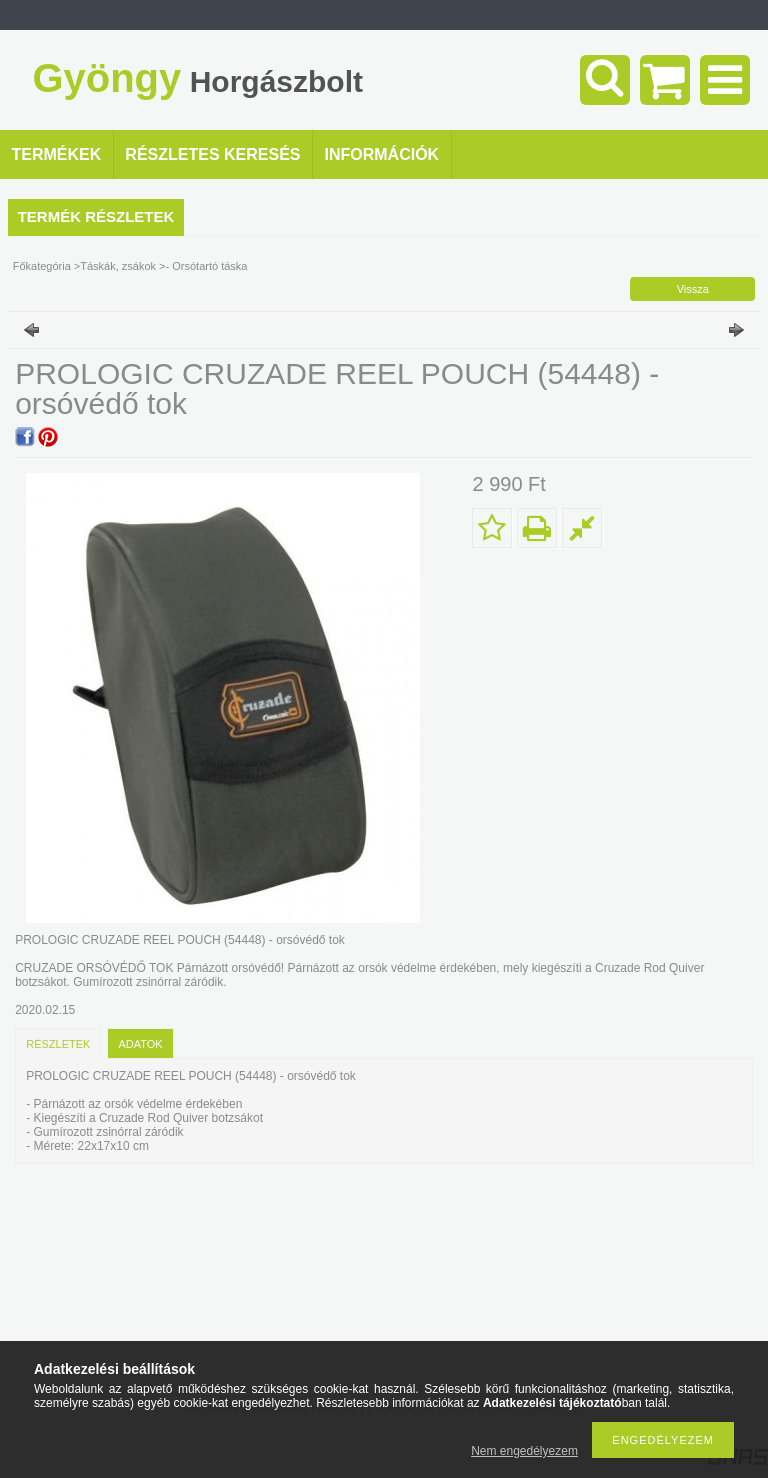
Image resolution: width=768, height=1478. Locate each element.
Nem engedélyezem (524, 1451)
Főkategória (42, 266)
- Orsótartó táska (207, 266)
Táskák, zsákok (118, 266)
